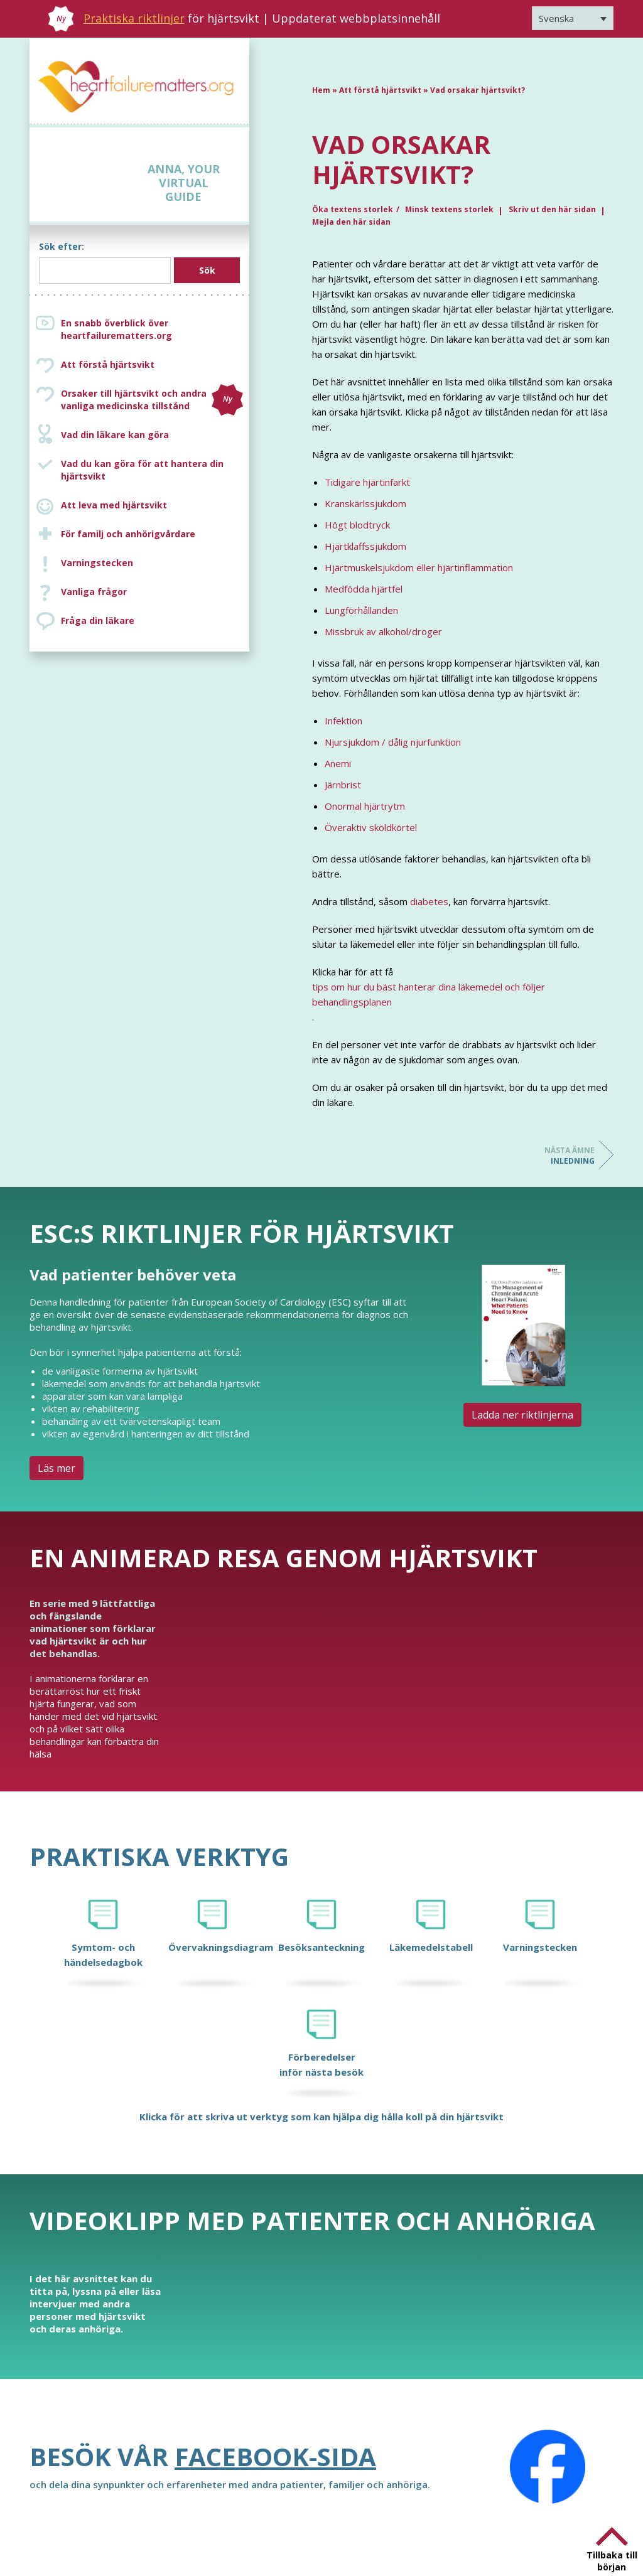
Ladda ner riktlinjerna (522, 1415)
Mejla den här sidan (351, 222)
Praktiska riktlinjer (134, 18)
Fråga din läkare (97, 620)
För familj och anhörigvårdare (128, 534)
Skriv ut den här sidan (552, 209)
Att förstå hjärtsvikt (107, 364)
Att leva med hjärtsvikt (114, 505)
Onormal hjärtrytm (365, 806)
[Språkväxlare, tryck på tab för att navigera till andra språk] (572, 18)
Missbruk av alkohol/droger (383, 631)
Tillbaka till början (611, 2561)
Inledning (544, 1155)
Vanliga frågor (94, 592)
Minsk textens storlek (449, 209)
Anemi (338, 763)
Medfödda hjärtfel (364, 588)
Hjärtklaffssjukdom (365, 546)
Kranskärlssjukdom (365, 503)
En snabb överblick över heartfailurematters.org (116, 329)
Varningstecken (97, 563)
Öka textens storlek (352, 209)
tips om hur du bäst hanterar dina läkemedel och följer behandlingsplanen (428, 994)
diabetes (429, 901)
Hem (321, 90)
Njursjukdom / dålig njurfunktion (393, 742)
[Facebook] (547, 2466)
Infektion (343, 720)
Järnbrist (343, 784)
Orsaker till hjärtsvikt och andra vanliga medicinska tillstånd (152, 400)
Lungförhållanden (361, 610)
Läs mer (56, 1468)
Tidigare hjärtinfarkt (367, 482)
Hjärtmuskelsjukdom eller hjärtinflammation (419, 567)
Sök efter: (61, 246)
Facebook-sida (275, 2456)
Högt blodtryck (357, 524)
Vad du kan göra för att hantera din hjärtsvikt (142, 470)
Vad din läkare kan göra (115, 435)
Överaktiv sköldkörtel (371, 827)
